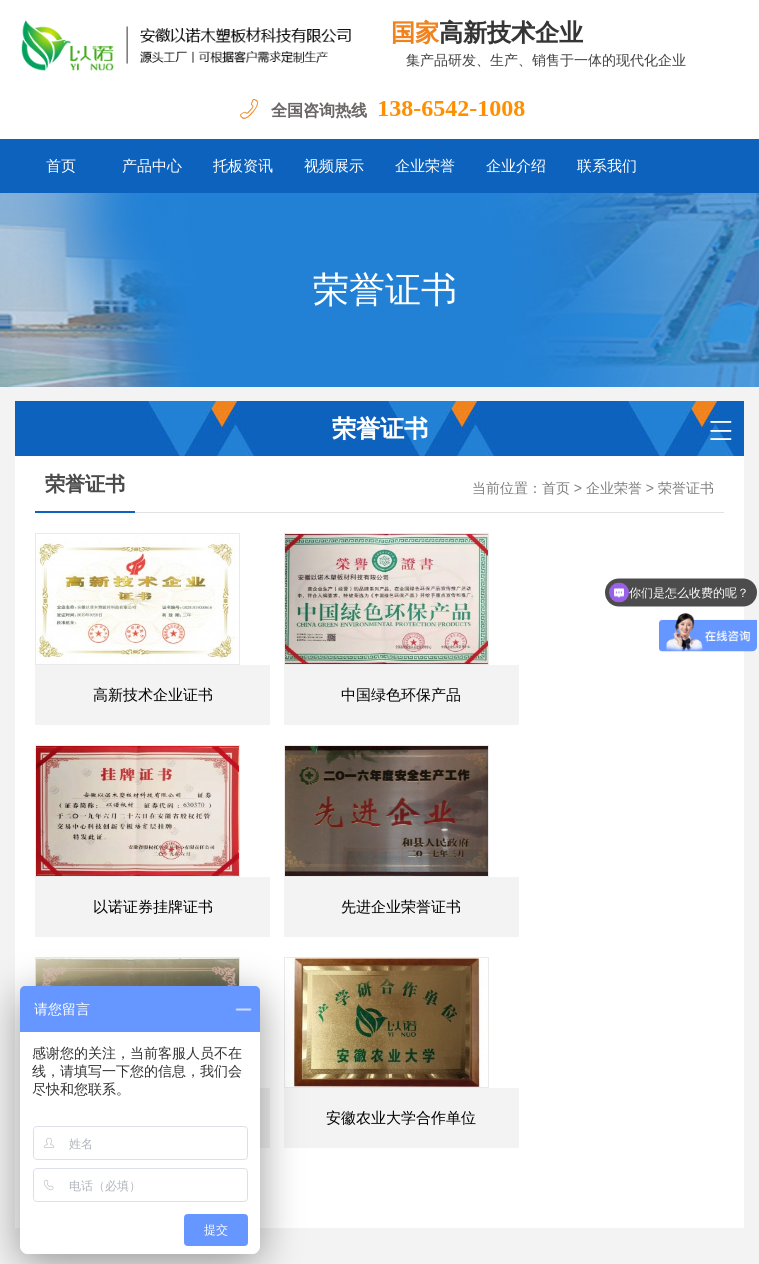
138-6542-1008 (451, 108)
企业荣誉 (425, 166)
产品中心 (152, 166)
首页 (61, 166)
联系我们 (607, 166)
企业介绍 (516, 166)
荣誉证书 (686, 488)
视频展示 (334, 166)
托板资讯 (243, 166)
